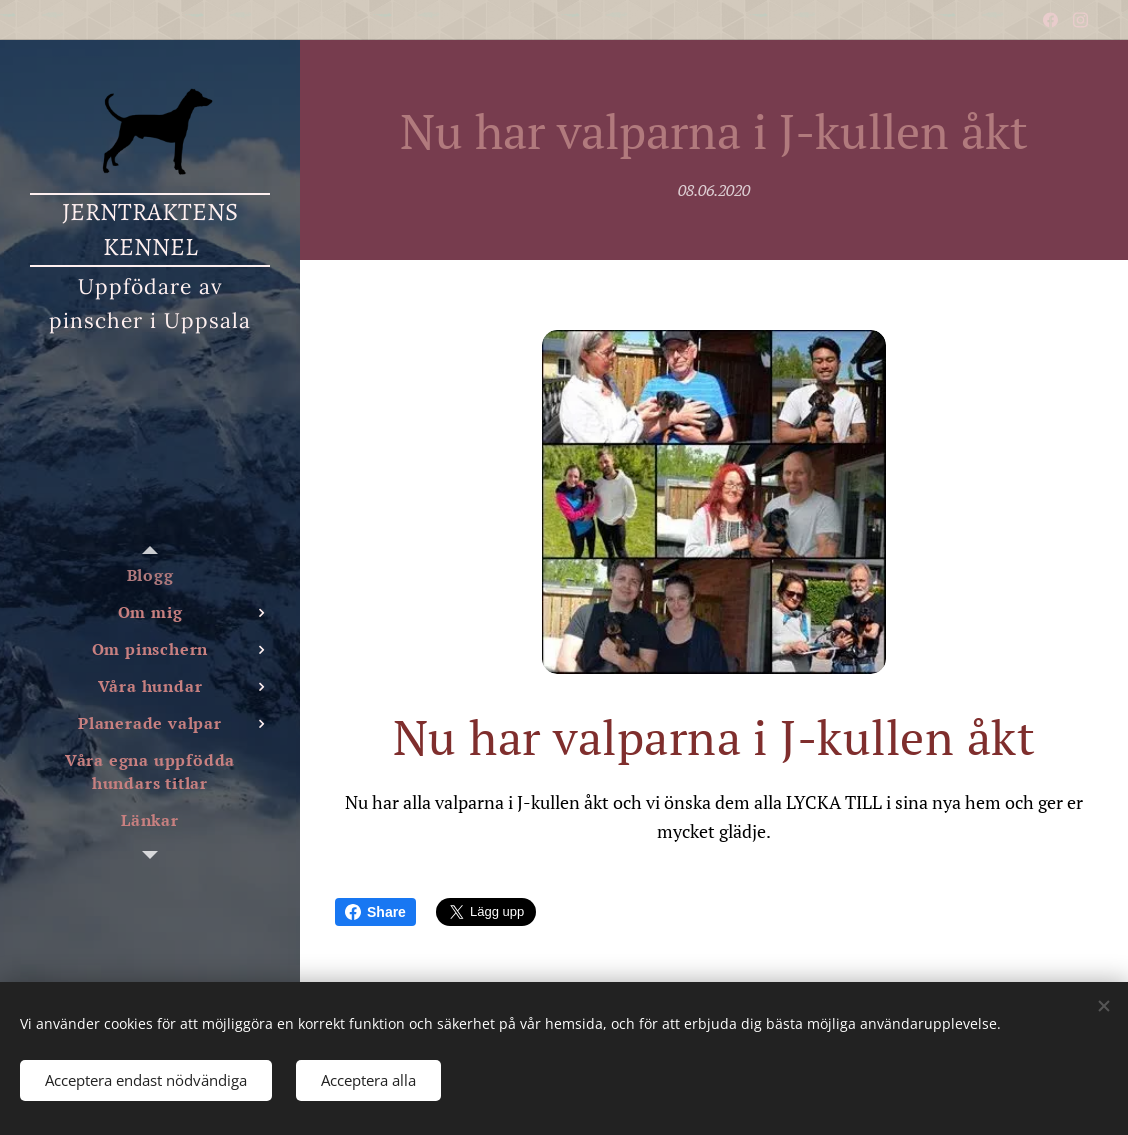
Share (375, 912)
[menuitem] (150, 575)
